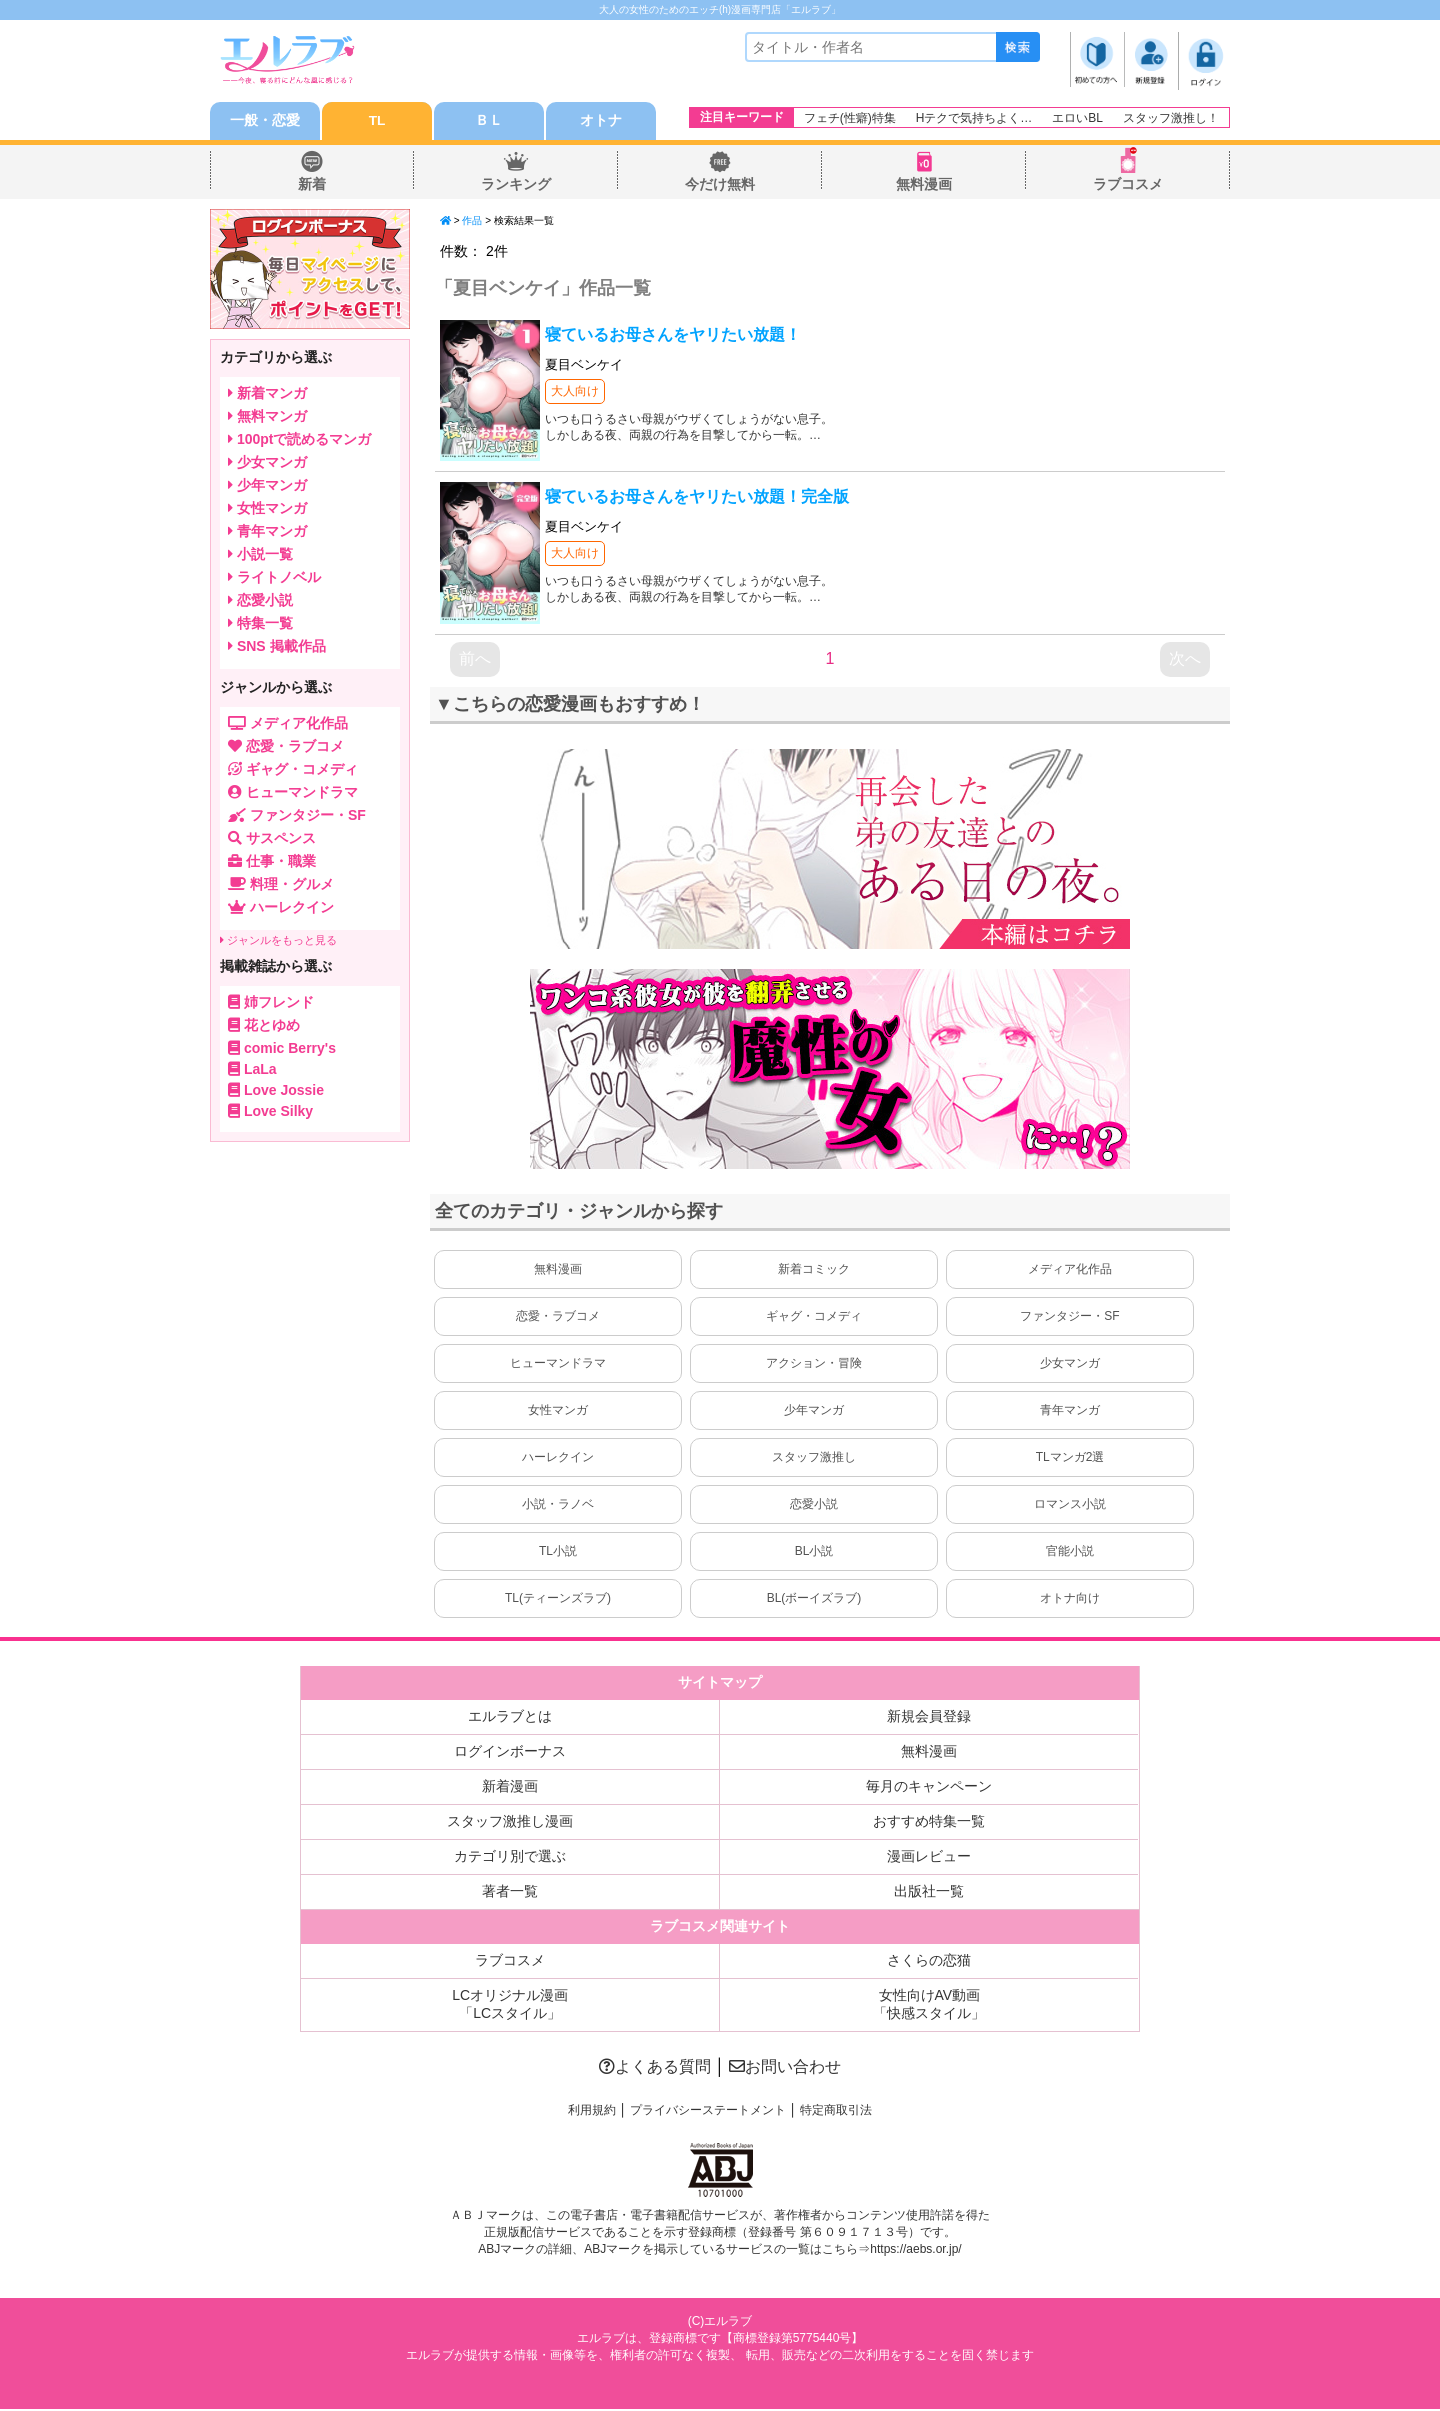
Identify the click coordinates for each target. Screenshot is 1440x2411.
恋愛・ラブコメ (558, 1318)
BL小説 (814, 1553)
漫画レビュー (929, 1858)
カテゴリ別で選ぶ (510, 1858)
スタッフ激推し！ (1171, 118)
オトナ (601, 122)
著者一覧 (510, 1893)
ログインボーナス (510, 1753)
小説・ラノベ (558, 1506)
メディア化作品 (1070, 1271)
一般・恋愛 (265, 122)
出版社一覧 (929, 1893)
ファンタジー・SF (1069, 1318)
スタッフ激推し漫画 (510, 1823)
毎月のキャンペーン (929, 1788)
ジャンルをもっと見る (278, 942)
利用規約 (592, 2112)
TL (376, 122)
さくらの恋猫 (929, 1962)
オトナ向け (1070, 1600)
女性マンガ (558, 1412)
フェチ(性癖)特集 (850, 118)
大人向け (575, 393)
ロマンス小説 (1070, 1506)
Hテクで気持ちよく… (974, 118)
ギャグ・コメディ (814, 1318)
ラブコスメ (1128, 186)
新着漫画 (510, 1788)
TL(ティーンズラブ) (558, 1600)
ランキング (516, 186)
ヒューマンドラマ (558, 1365)
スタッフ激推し (814, 1459)
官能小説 (1070, 1553)
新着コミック (814, 1271)
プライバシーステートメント (708, 2112)
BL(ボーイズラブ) (814, 1600)
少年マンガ (814, 1412)
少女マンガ (1070, 1365)
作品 (472, 222)
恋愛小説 (814, 1506)
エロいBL (1077, 118)
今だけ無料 (720, 186)
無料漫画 (924, 186)
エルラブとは (510, 1718)
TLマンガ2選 (1070, 1459)
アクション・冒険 (814, 1365)
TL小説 (558, 1553)
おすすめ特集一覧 (929, 1823)
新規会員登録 (929, 1718)
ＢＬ (489, 122)
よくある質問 (655, 2068)
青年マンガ (1070, 1412)
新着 (312, 186)
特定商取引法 (836, 2112)
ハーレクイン (558, 1459)
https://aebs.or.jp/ (915, 2251)
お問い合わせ (785, 2068)
